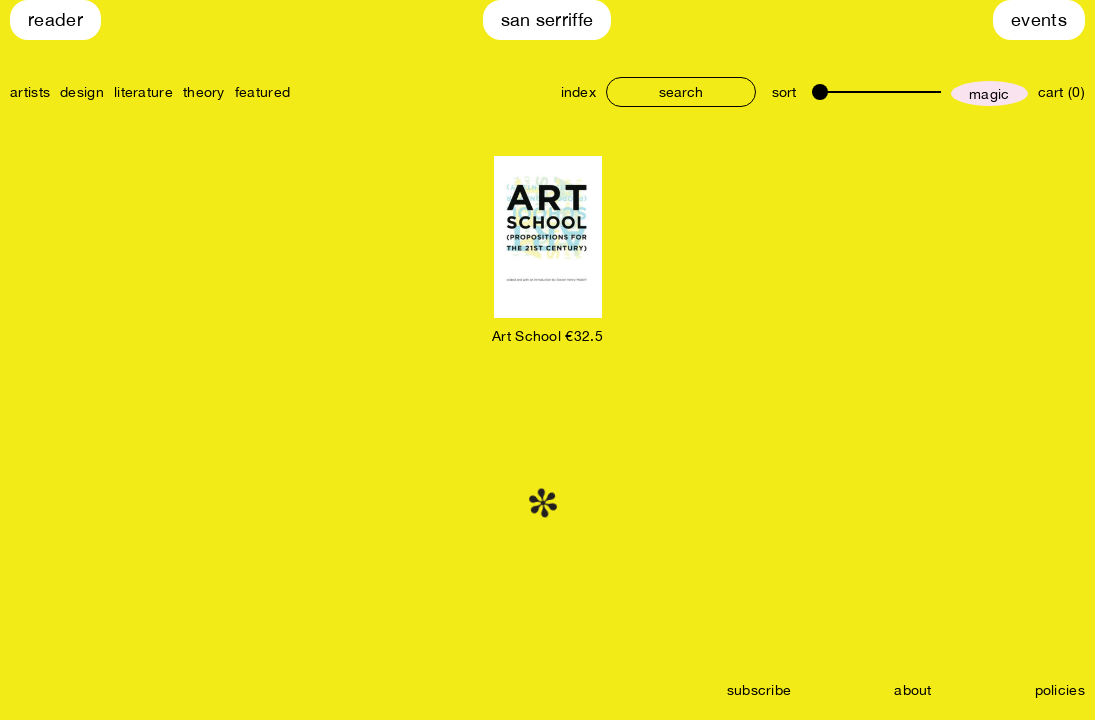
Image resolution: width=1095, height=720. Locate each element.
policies (1060, 690)
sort (784, 92)
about (913, 690)
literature (143, 92)
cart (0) (1061, 92)
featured (262, 92)
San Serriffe (547, 19)
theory (204, 92)
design (82, 92)
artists (30, 92)
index (579, 92)
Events (1039, 19)
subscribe (759, 690)
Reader (55, 19)
